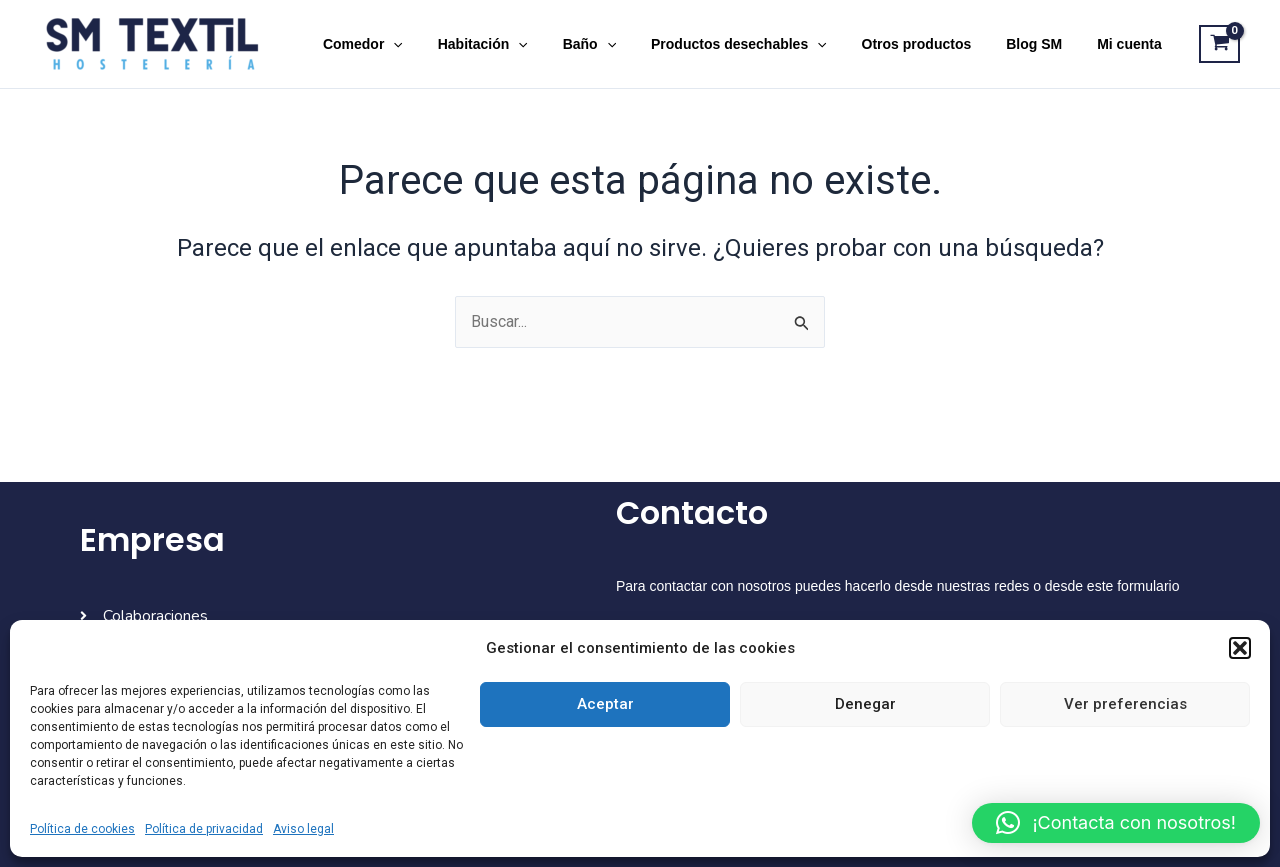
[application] (439, 44)
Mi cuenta (1133, 44)
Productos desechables (763, 44)
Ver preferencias (1125, 704)
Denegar (865, 704)
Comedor (408, 44)
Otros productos (934, 44)
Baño (620, 44)
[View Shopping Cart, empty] (1219, 44)
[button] (1240, 648)
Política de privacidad (204, 829)
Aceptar (605, 704)
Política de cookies (82, 829)
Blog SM (1045, 44)
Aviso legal (303, 829)
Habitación (521, 44)
